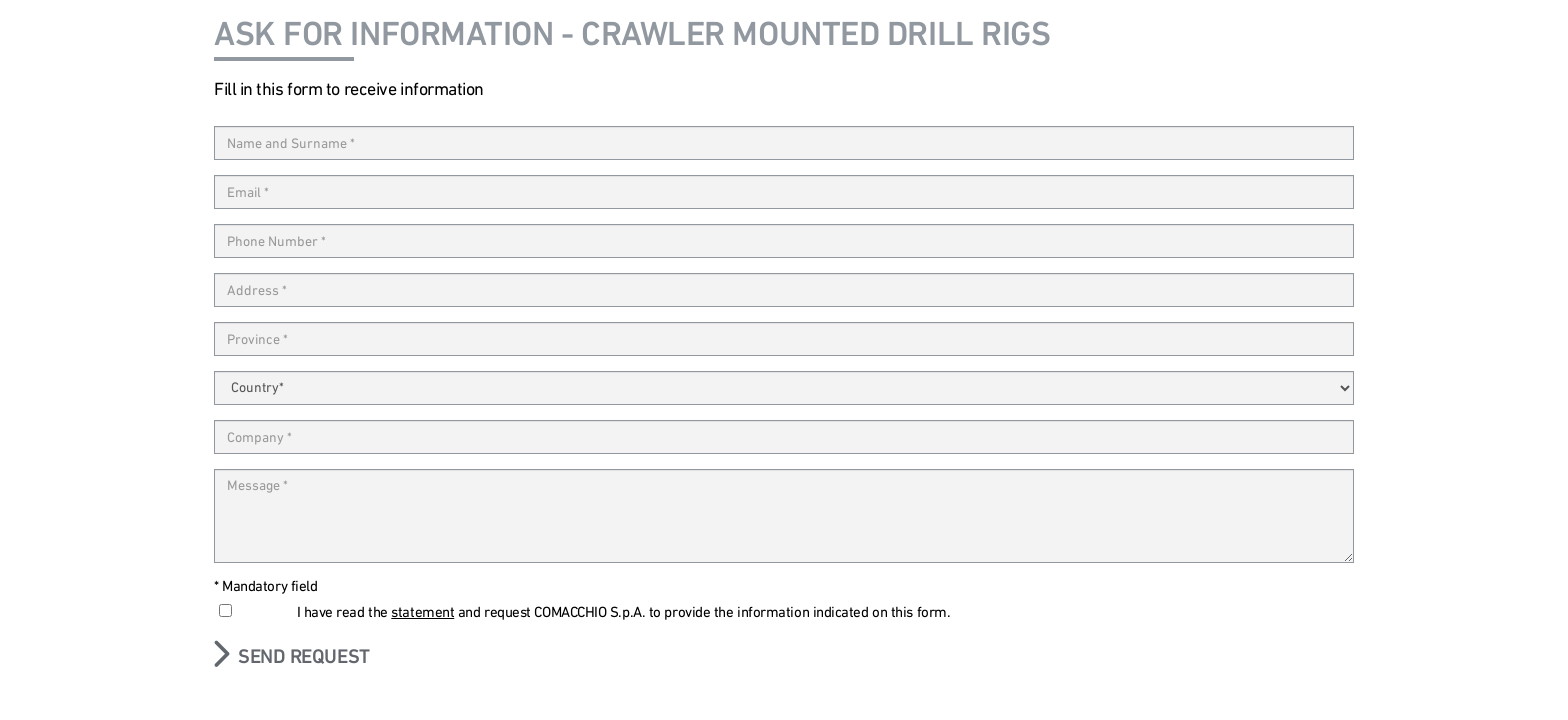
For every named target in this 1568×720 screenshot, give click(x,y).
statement (422, 612)
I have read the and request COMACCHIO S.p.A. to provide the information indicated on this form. (624, 612)
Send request (304, 656)
